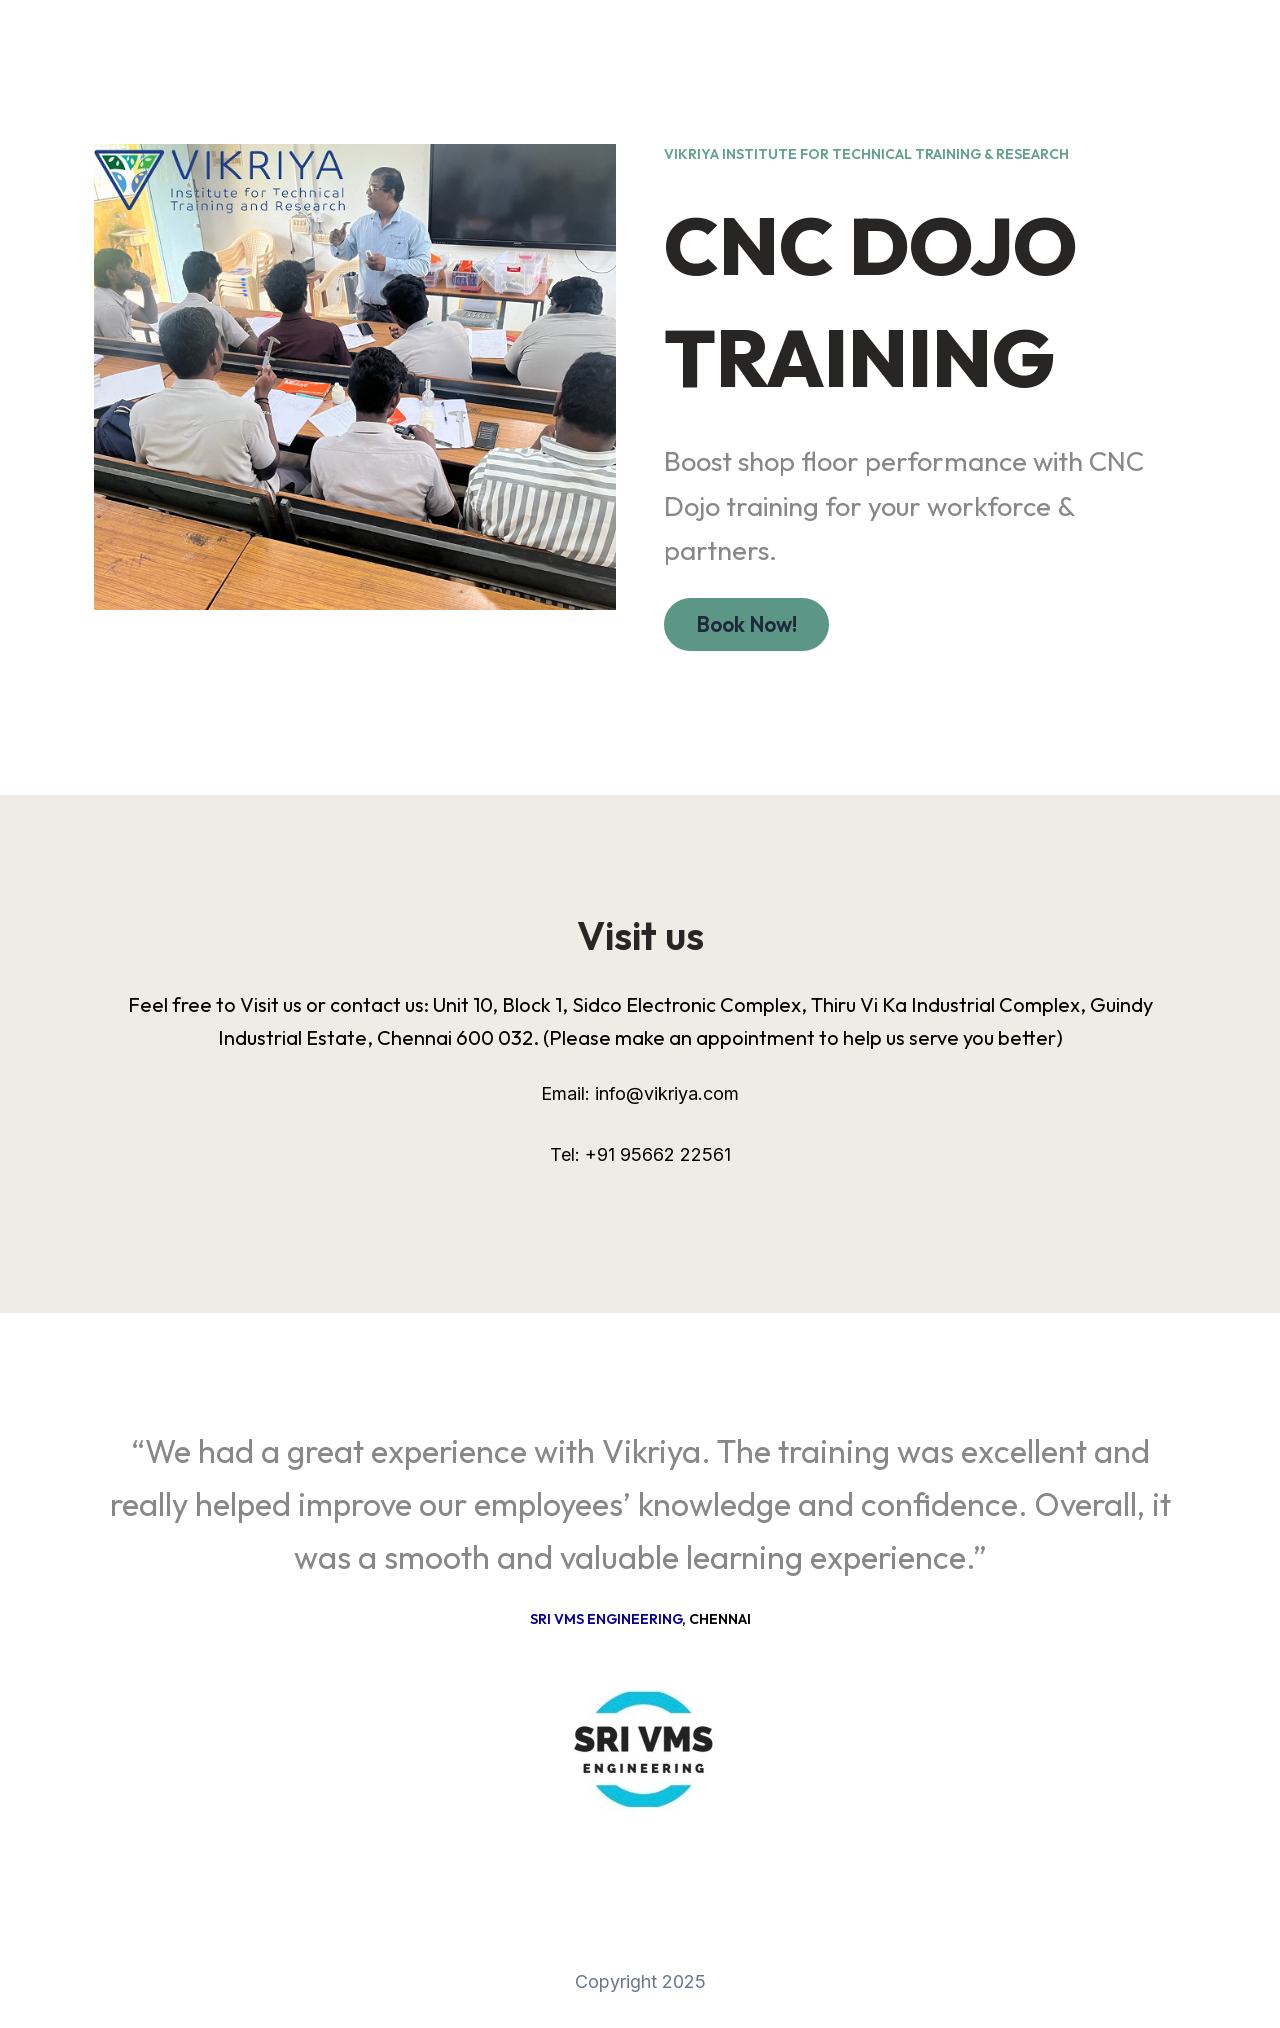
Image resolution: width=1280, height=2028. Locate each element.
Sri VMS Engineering (606, 1619)
